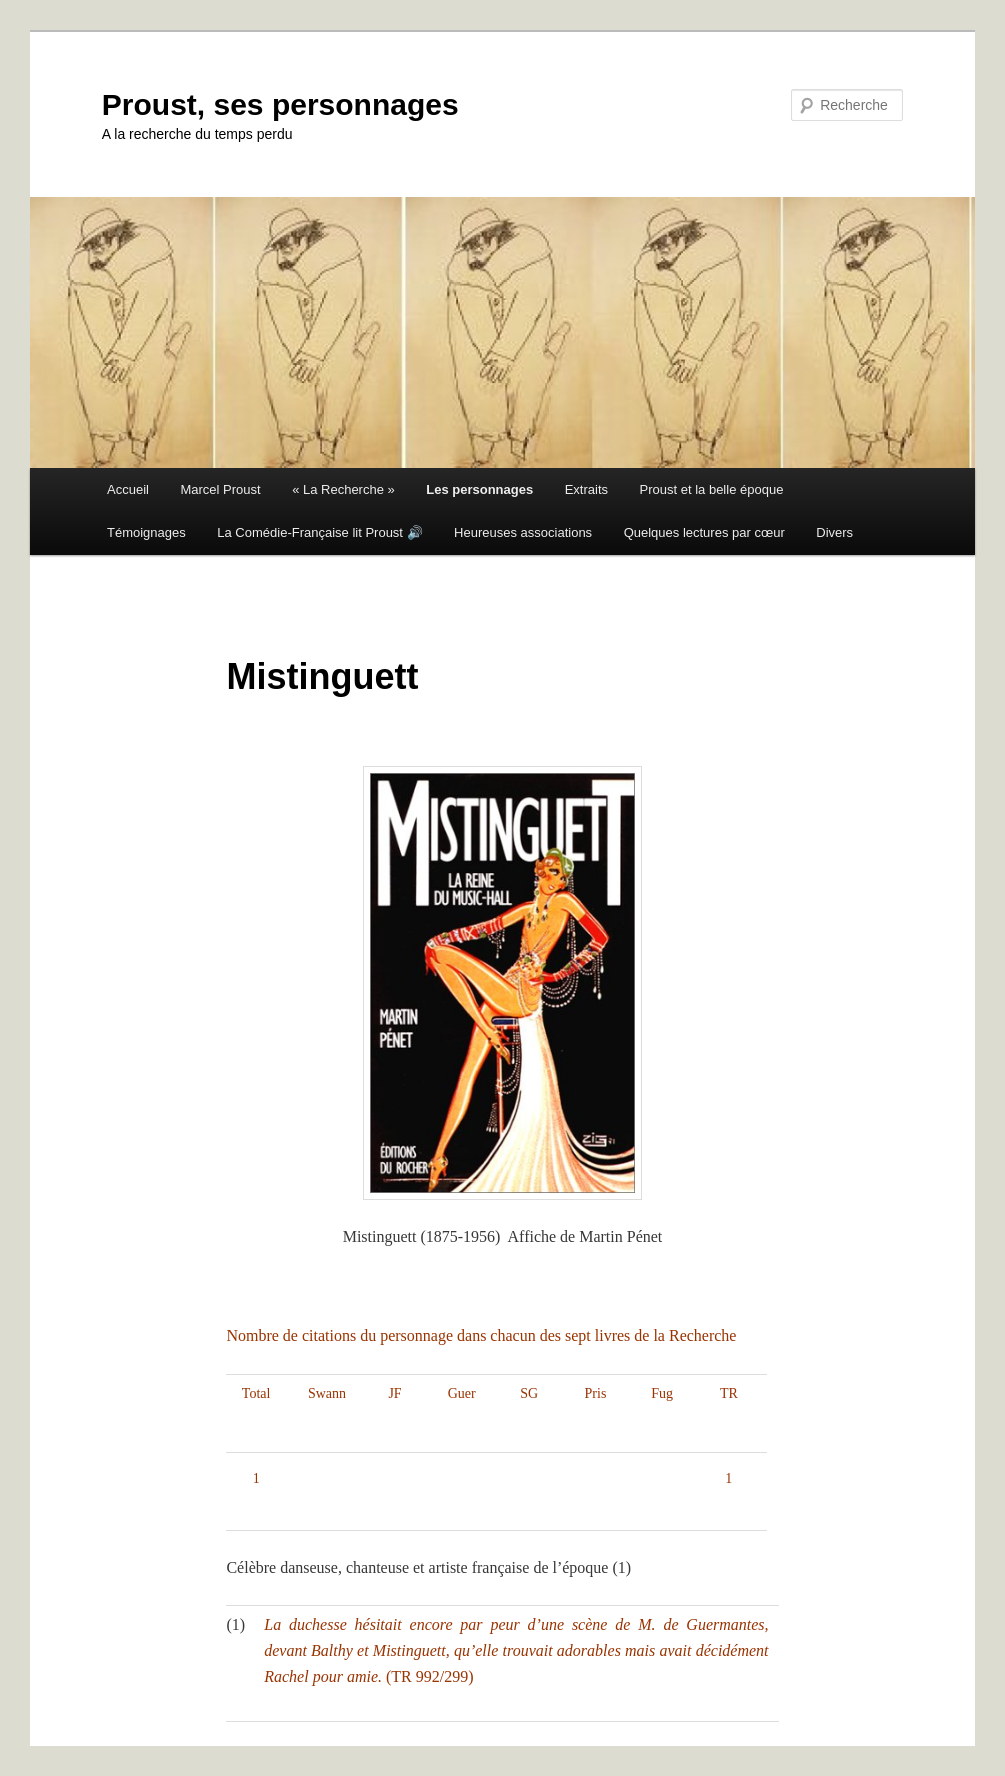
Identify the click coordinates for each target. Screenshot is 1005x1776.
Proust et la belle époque (712, 489)
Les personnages (479, 489)
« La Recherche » (343, 489)
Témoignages (146, 532)
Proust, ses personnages (280, 104)
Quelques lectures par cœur (704, 532)
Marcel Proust (220, 489)
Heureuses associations (523, 532)
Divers (834, 532)
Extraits (586, 489)
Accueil (128, 489)
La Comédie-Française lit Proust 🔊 (319, 532)
